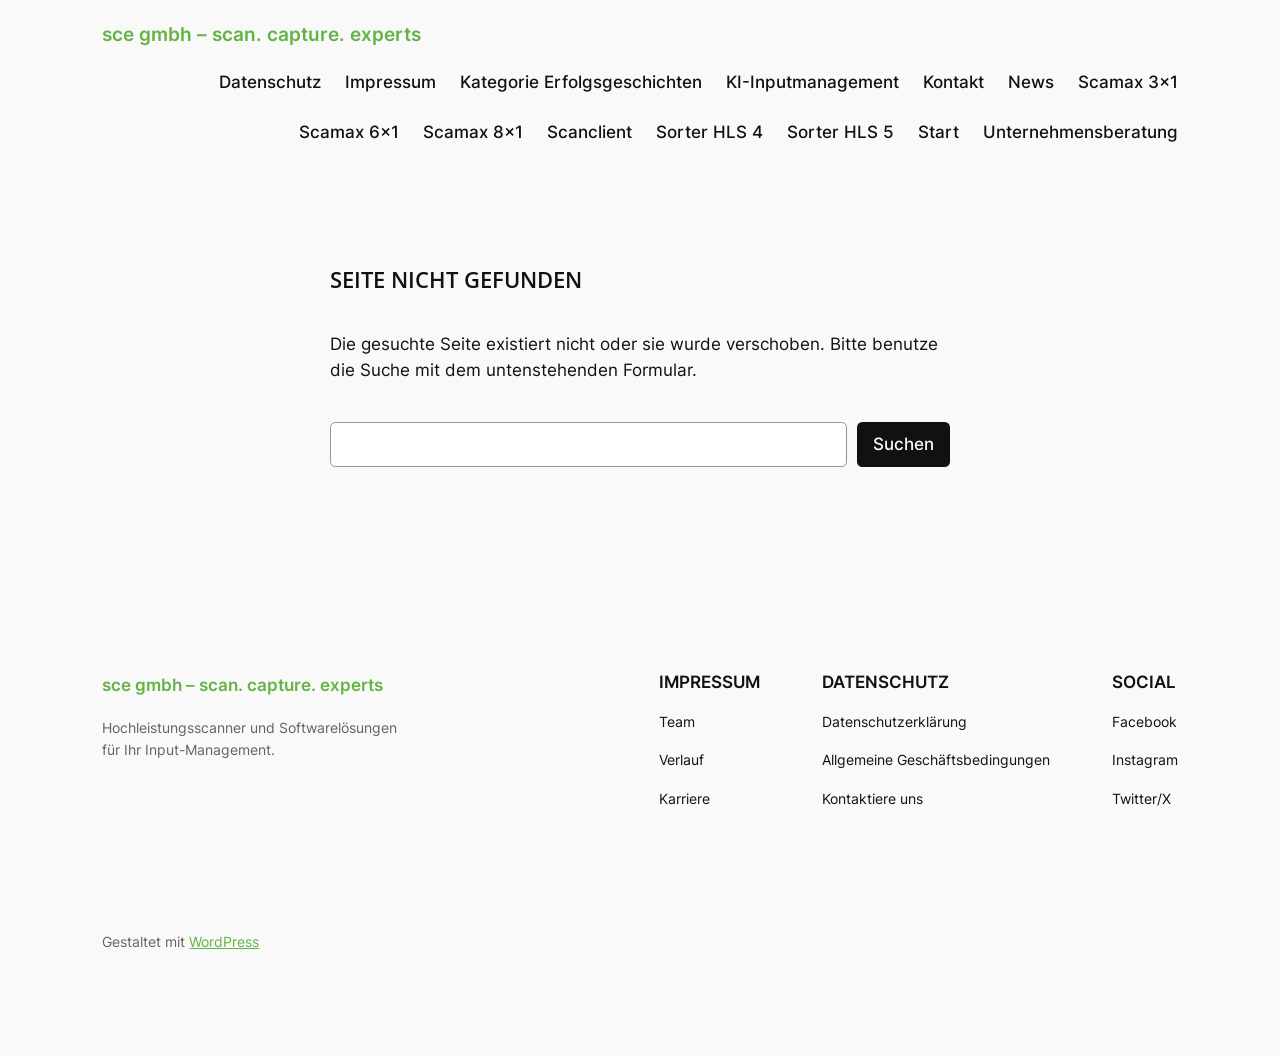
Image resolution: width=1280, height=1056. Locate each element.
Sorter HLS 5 (840, 132)
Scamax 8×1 (473, 132)
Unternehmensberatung (1080, 132)
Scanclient (589, 132)
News (1031, 82)
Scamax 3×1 (1128, 82)
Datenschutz (270, 82)
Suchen (903, 444)
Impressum (390, 82)
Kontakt (953, 82)
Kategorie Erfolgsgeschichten (581, 82)
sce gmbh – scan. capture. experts (261, 34)
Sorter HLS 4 (709, 132)
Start (938, 132)
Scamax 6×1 (349, 132)
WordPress (224, 941)
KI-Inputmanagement (812, 82)
